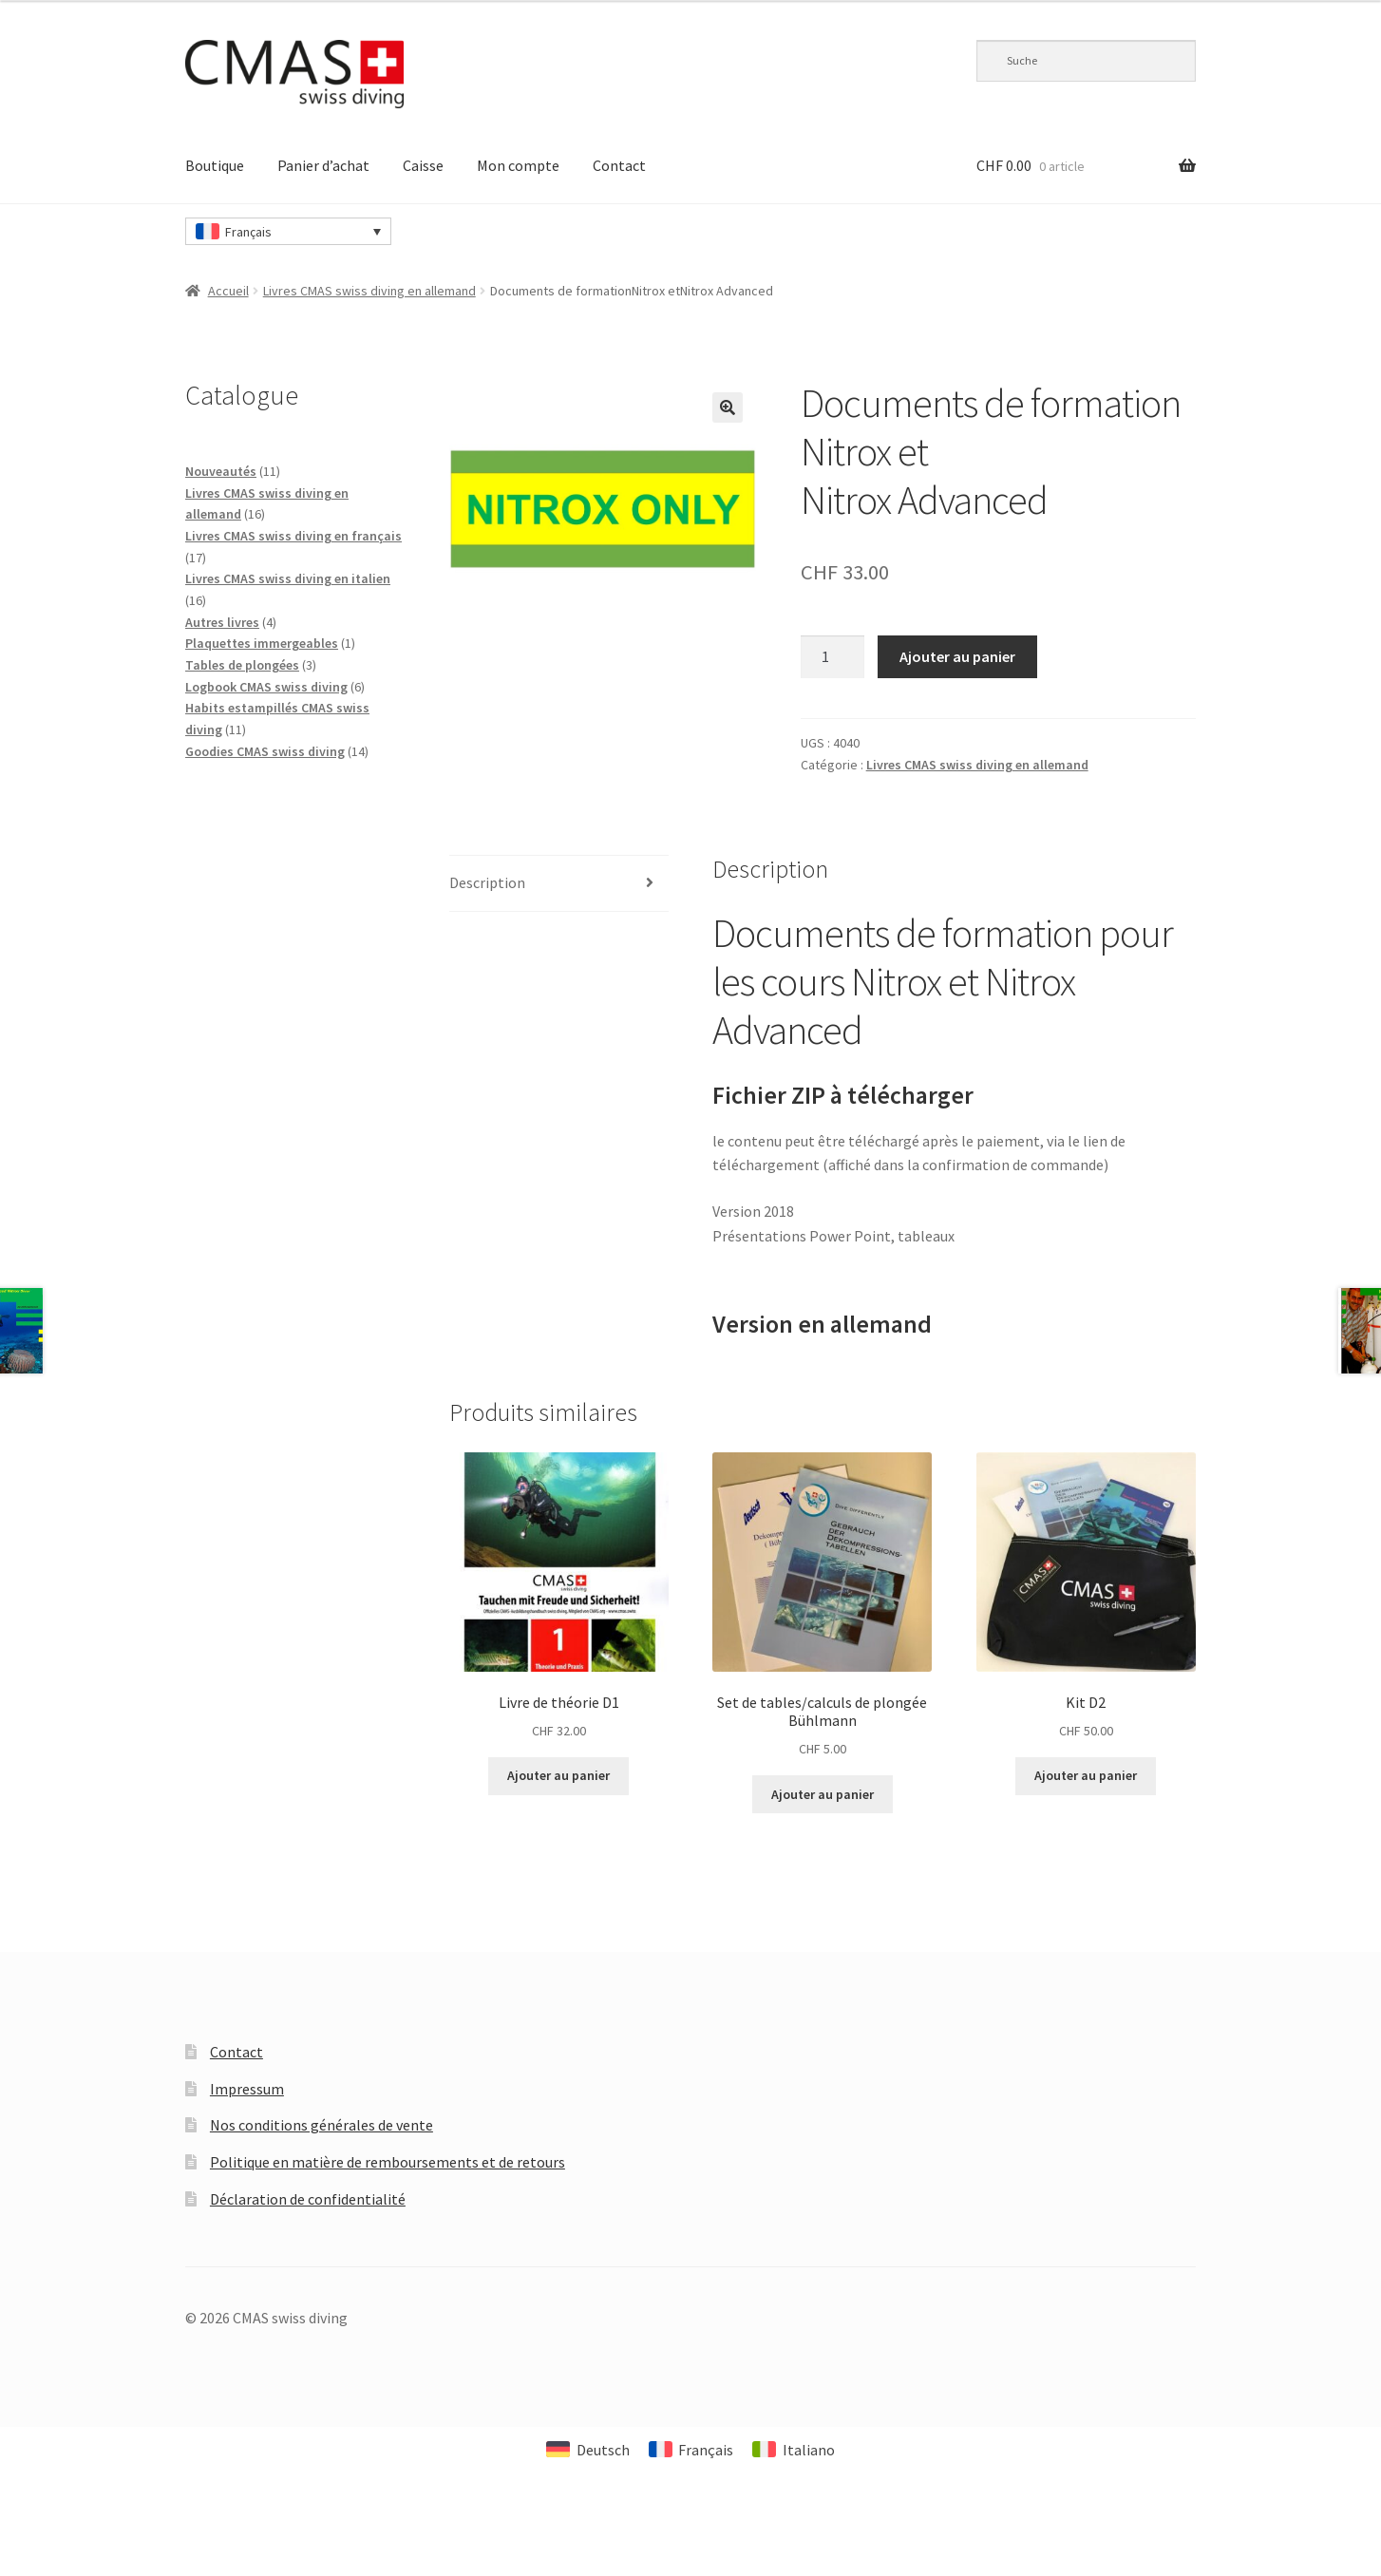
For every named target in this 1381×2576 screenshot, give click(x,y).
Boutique (214, 165)
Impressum (247, 2088)
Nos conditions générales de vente (321, 2124)
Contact (619, 165)
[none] (288, 231)
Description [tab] (487, 882)
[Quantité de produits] (833, 657)
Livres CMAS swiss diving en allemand (369, 290)
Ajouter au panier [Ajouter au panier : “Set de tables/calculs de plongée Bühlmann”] (822, 1794)
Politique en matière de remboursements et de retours (387, 2161)
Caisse (423, 165)
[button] (727, 407)
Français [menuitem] (248, 231)
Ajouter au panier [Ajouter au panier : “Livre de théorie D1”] (558, 1775)
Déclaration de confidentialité (308, 2198)
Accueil (228, 290)
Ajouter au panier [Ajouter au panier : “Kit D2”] (1085, 1775)
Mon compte (518, 165)
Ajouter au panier (957, 656)
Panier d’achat (323, 165)
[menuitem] (288, 231)
